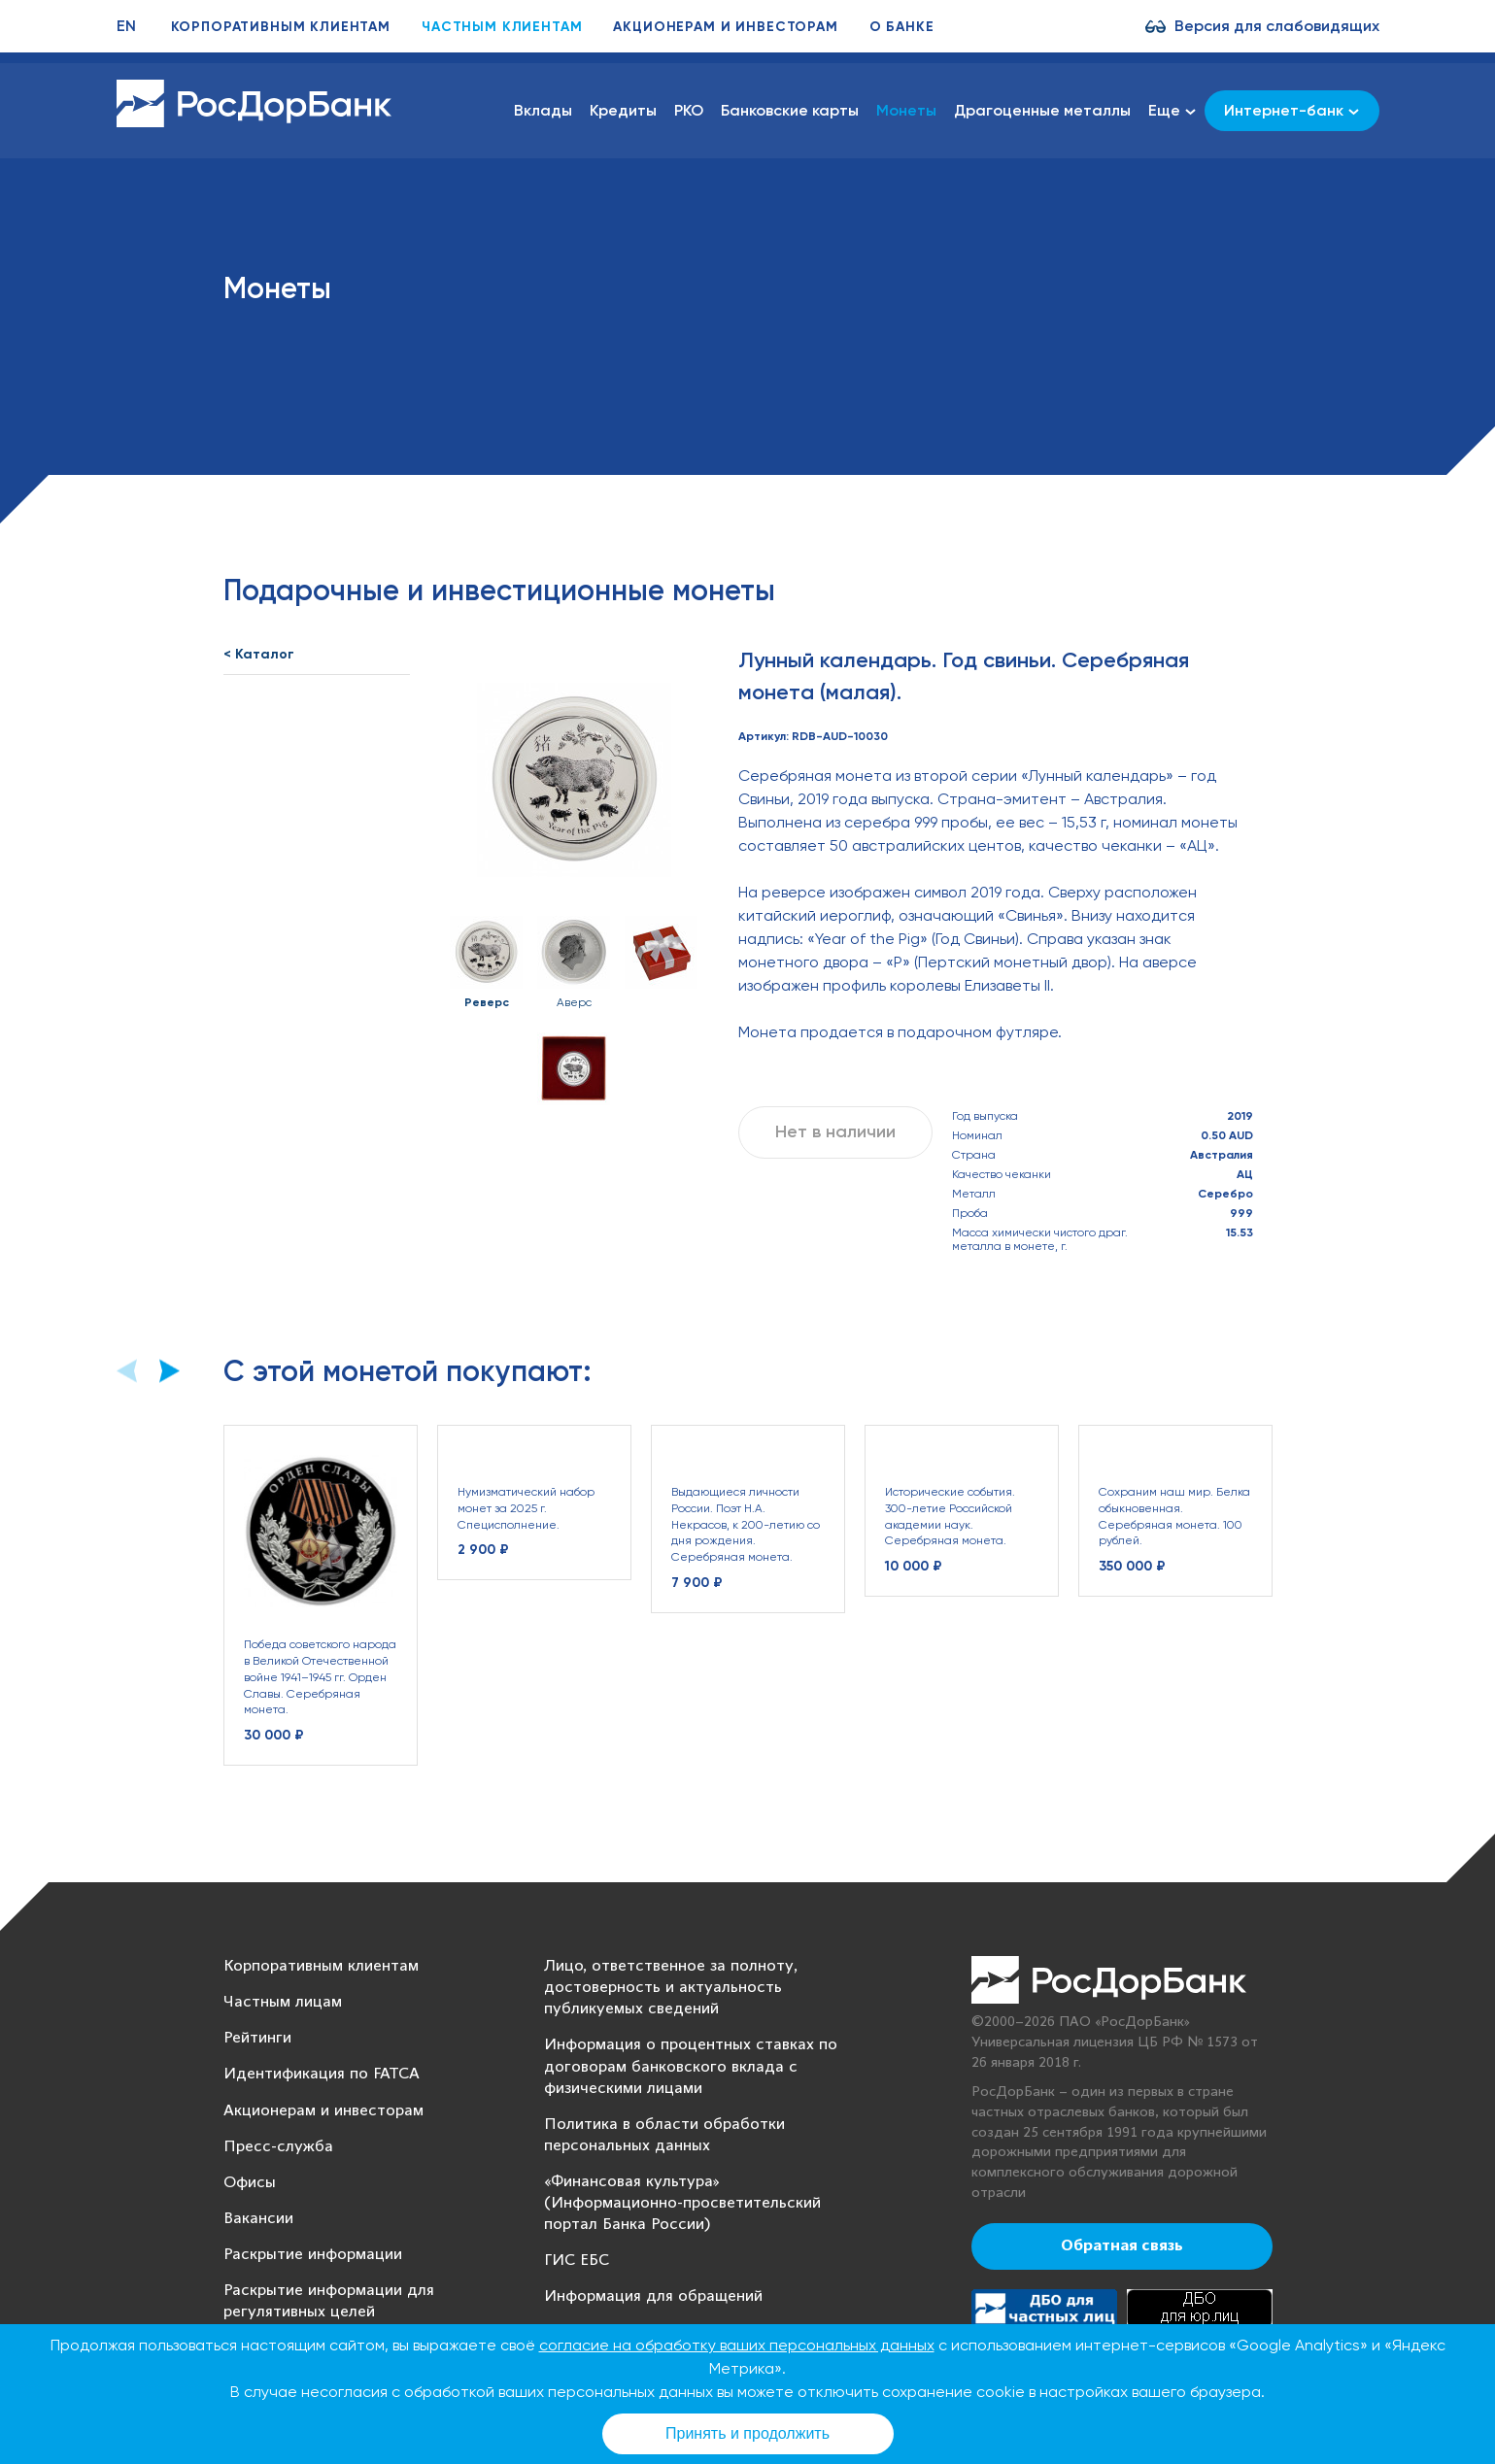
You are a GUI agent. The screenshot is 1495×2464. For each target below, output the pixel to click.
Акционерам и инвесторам (725, 26)
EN (126, 26)
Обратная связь (1122, 2246)
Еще (1172, 110)
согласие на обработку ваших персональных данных (736, 2345)
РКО (688, 110)
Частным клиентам (502, 26)
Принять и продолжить (747, 2433)
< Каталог (258, 654)
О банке (901, 26)
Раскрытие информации (312, 2254)
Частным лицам (282, 2002)
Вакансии (258, 2219)
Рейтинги (257, 2038)
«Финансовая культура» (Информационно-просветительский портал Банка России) (682, 2203)
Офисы (249, 2183)
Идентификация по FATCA (321, 2074)
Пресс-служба (278, 2147)
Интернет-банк (1291, 110)
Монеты (906, 110)
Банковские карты (790, 110)
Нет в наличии (835, 1131)
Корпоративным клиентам (281, 26)
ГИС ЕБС (576, 2260)
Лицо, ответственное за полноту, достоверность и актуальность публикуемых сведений (671, 1987)
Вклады (543, 110)
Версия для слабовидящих (1276, 26)
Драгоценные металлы (1042, 110)
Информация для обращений (653, 2296)
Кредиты (623, 110)
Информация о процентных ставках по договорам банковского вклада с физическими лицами (690, 2066)
